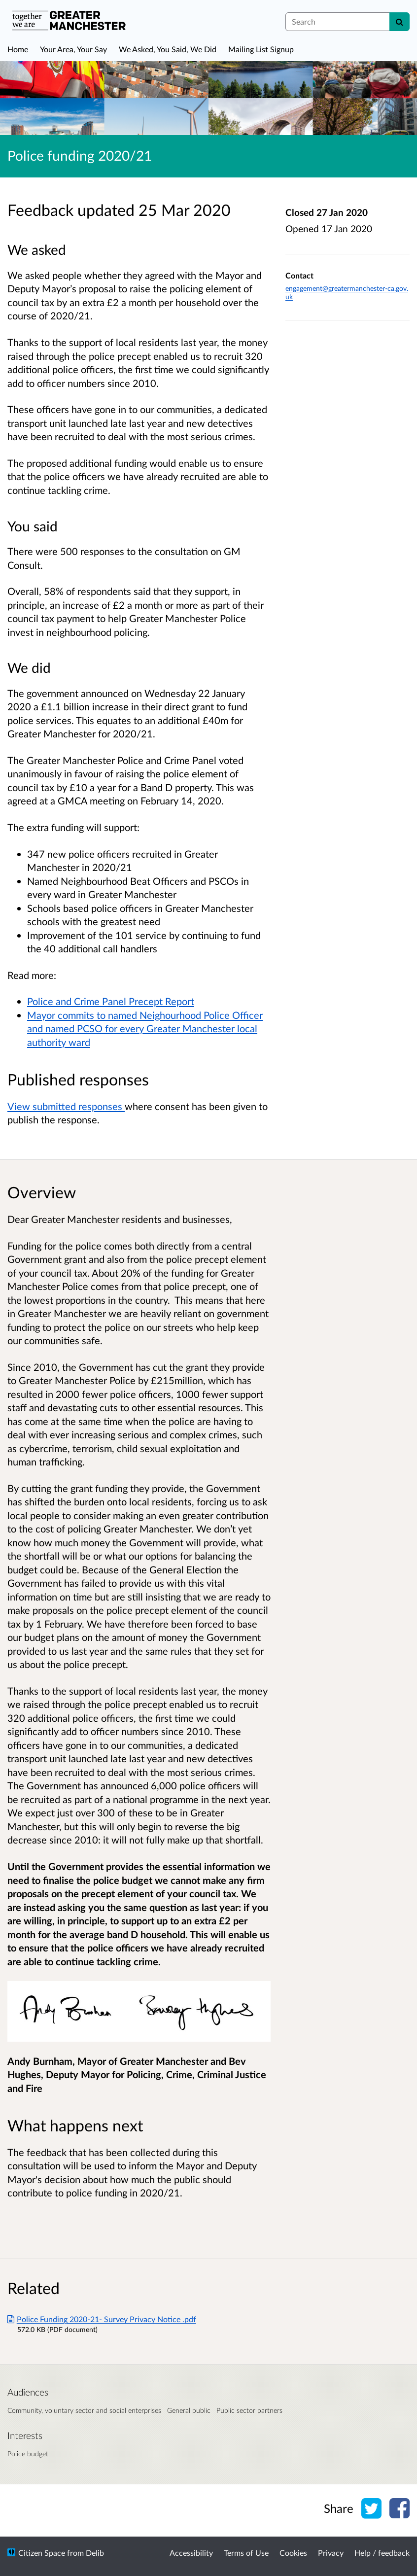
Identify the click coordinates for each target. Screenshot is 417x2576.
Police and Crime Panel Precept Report (110, 1001)
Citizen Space (41, 2552)
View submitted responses (66, 1106)
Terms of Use (246, 2552)
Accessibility (191, 2552)
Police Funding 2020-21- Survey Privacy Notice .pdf (101, 2319)
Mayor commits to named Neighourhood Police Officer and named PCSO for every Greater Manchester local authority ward (145, 1028)
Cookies (293, 2552)
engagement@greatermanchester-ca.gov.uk (346, 292)
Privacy (331, 2552)
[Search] (399, 21)
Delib (95, 2552)
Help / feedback (382, 2552)
